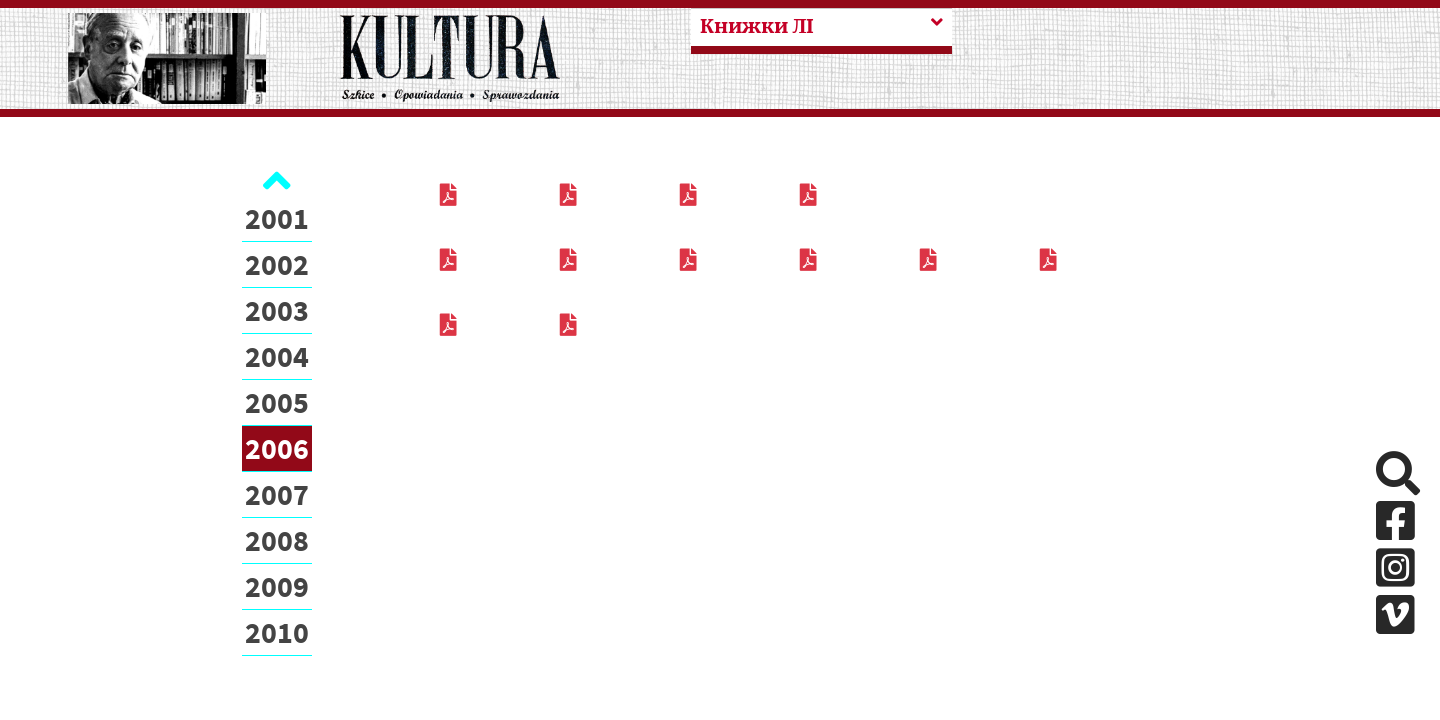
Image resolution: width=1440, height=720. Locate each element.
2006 (277, 448)
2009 (277, 586)
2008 (277, 540)
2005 (277, 402)
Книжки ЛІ (757, 26)
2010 (277, 632)
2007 (277, 494)
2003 (277, 310)
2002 (277, 264)
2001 (277, 218)
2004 (277, 356)
